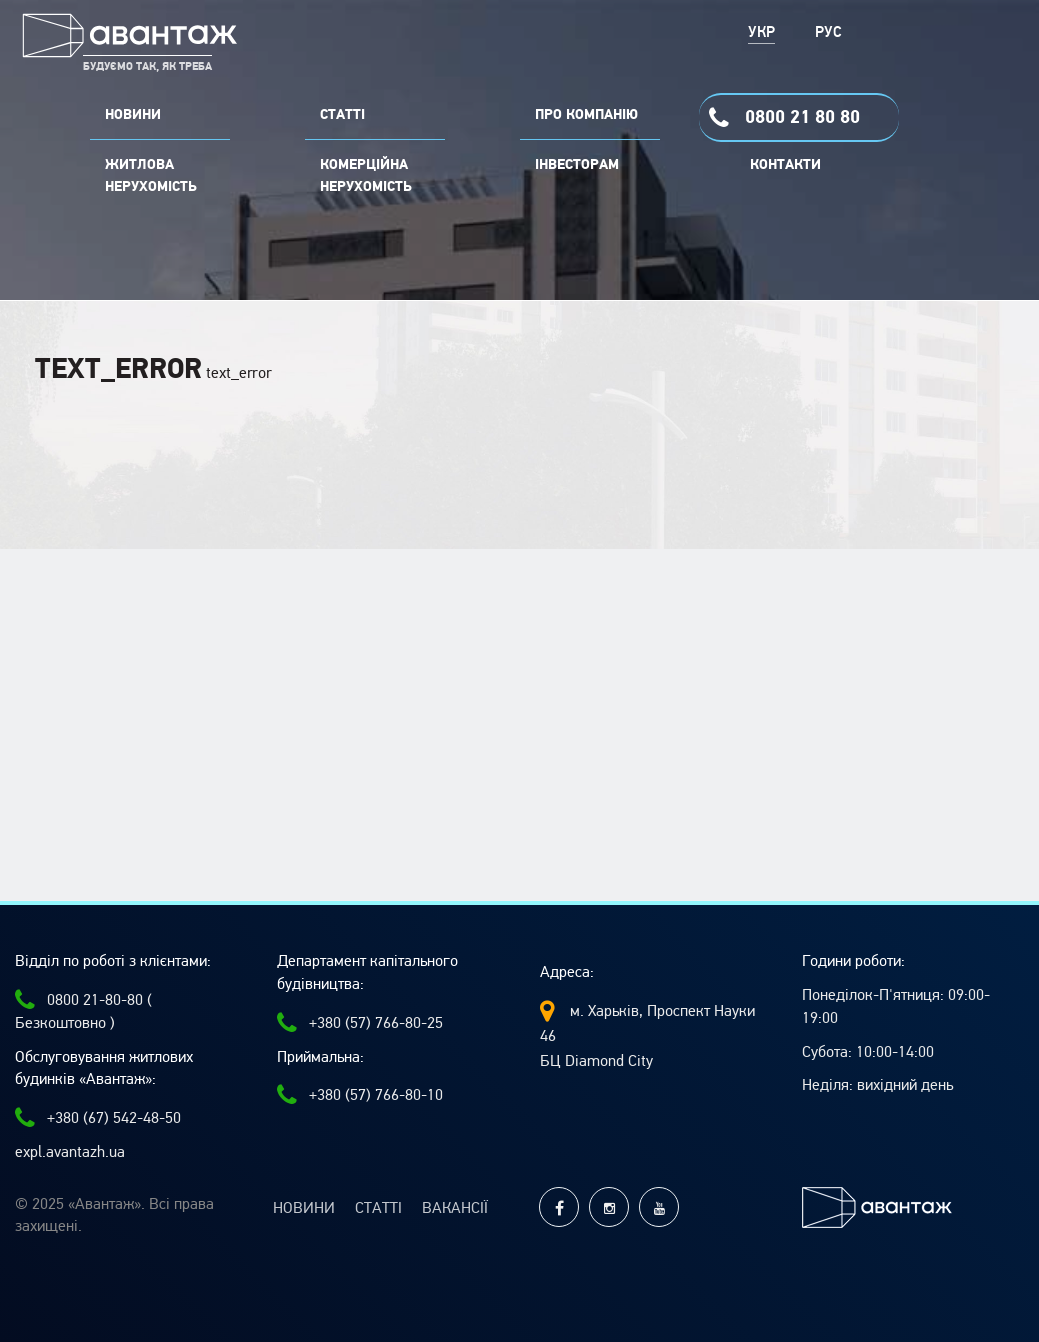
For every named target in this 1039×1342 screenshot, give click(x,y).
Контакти (785, 165)
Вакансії (455, 1208)
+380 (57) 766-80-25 (360, 1023)
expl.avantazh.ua (70, 1152)
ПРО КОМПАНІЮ (586, 115)
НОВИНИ (133, 115)
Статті (378, 1208)
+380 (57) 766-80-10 (360, 1095)
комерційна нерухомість (366, 176)
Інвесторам (577, 165)
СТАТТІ (342, 115)
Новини (304, 1208)
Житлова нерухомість (151, 176)
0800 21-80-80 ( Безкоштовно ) (83, 1010)
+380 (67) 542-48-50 (98, 1118)
